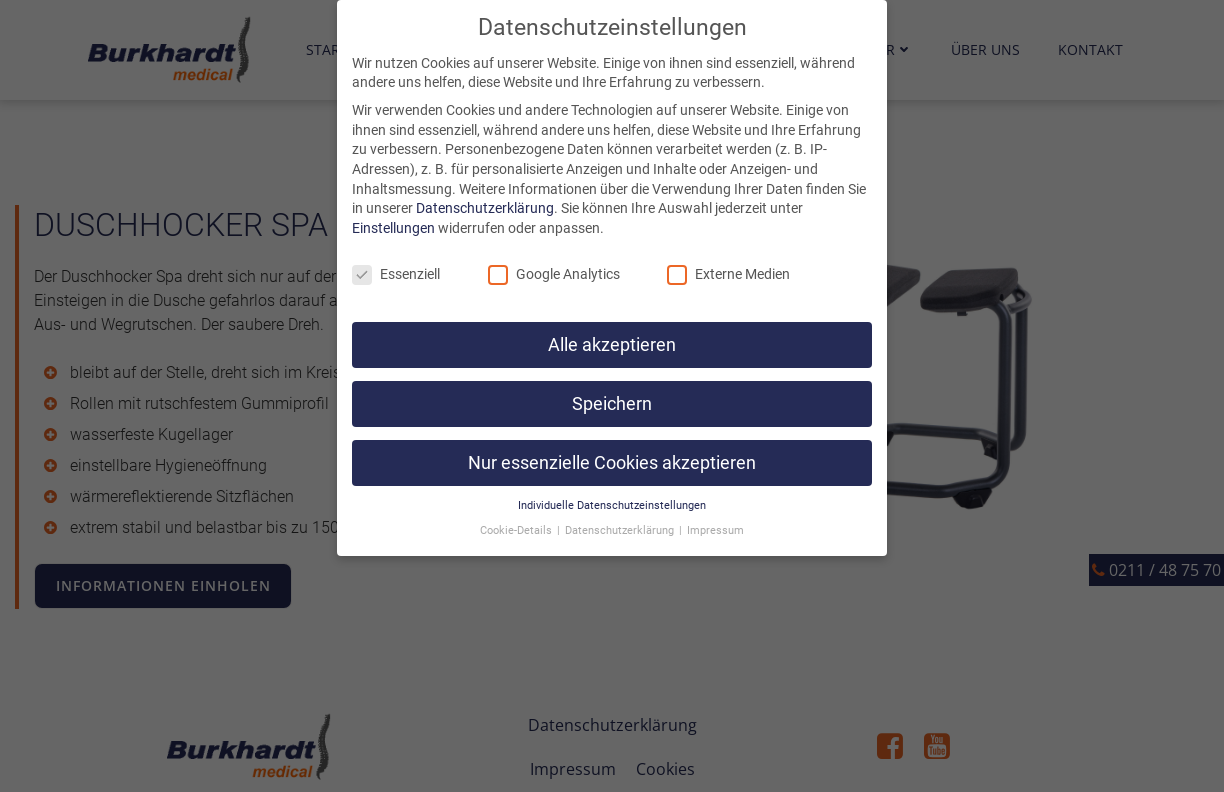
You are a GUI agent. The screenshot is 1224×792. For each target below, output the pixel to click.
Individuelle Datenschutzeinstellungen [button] (612, 483)
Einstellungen (393, 206)
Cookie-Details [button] (517, 508)
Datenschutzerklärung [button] (621, 508)
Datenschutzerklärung (485, 186)
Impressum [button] (715, 508)
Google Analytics (554, 252)
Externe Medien (728, 252)
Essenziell (396, 252)
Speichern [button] (612, 382)
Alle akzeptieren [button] (612, 323)
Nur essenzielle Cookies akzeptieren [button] (612, 441)
